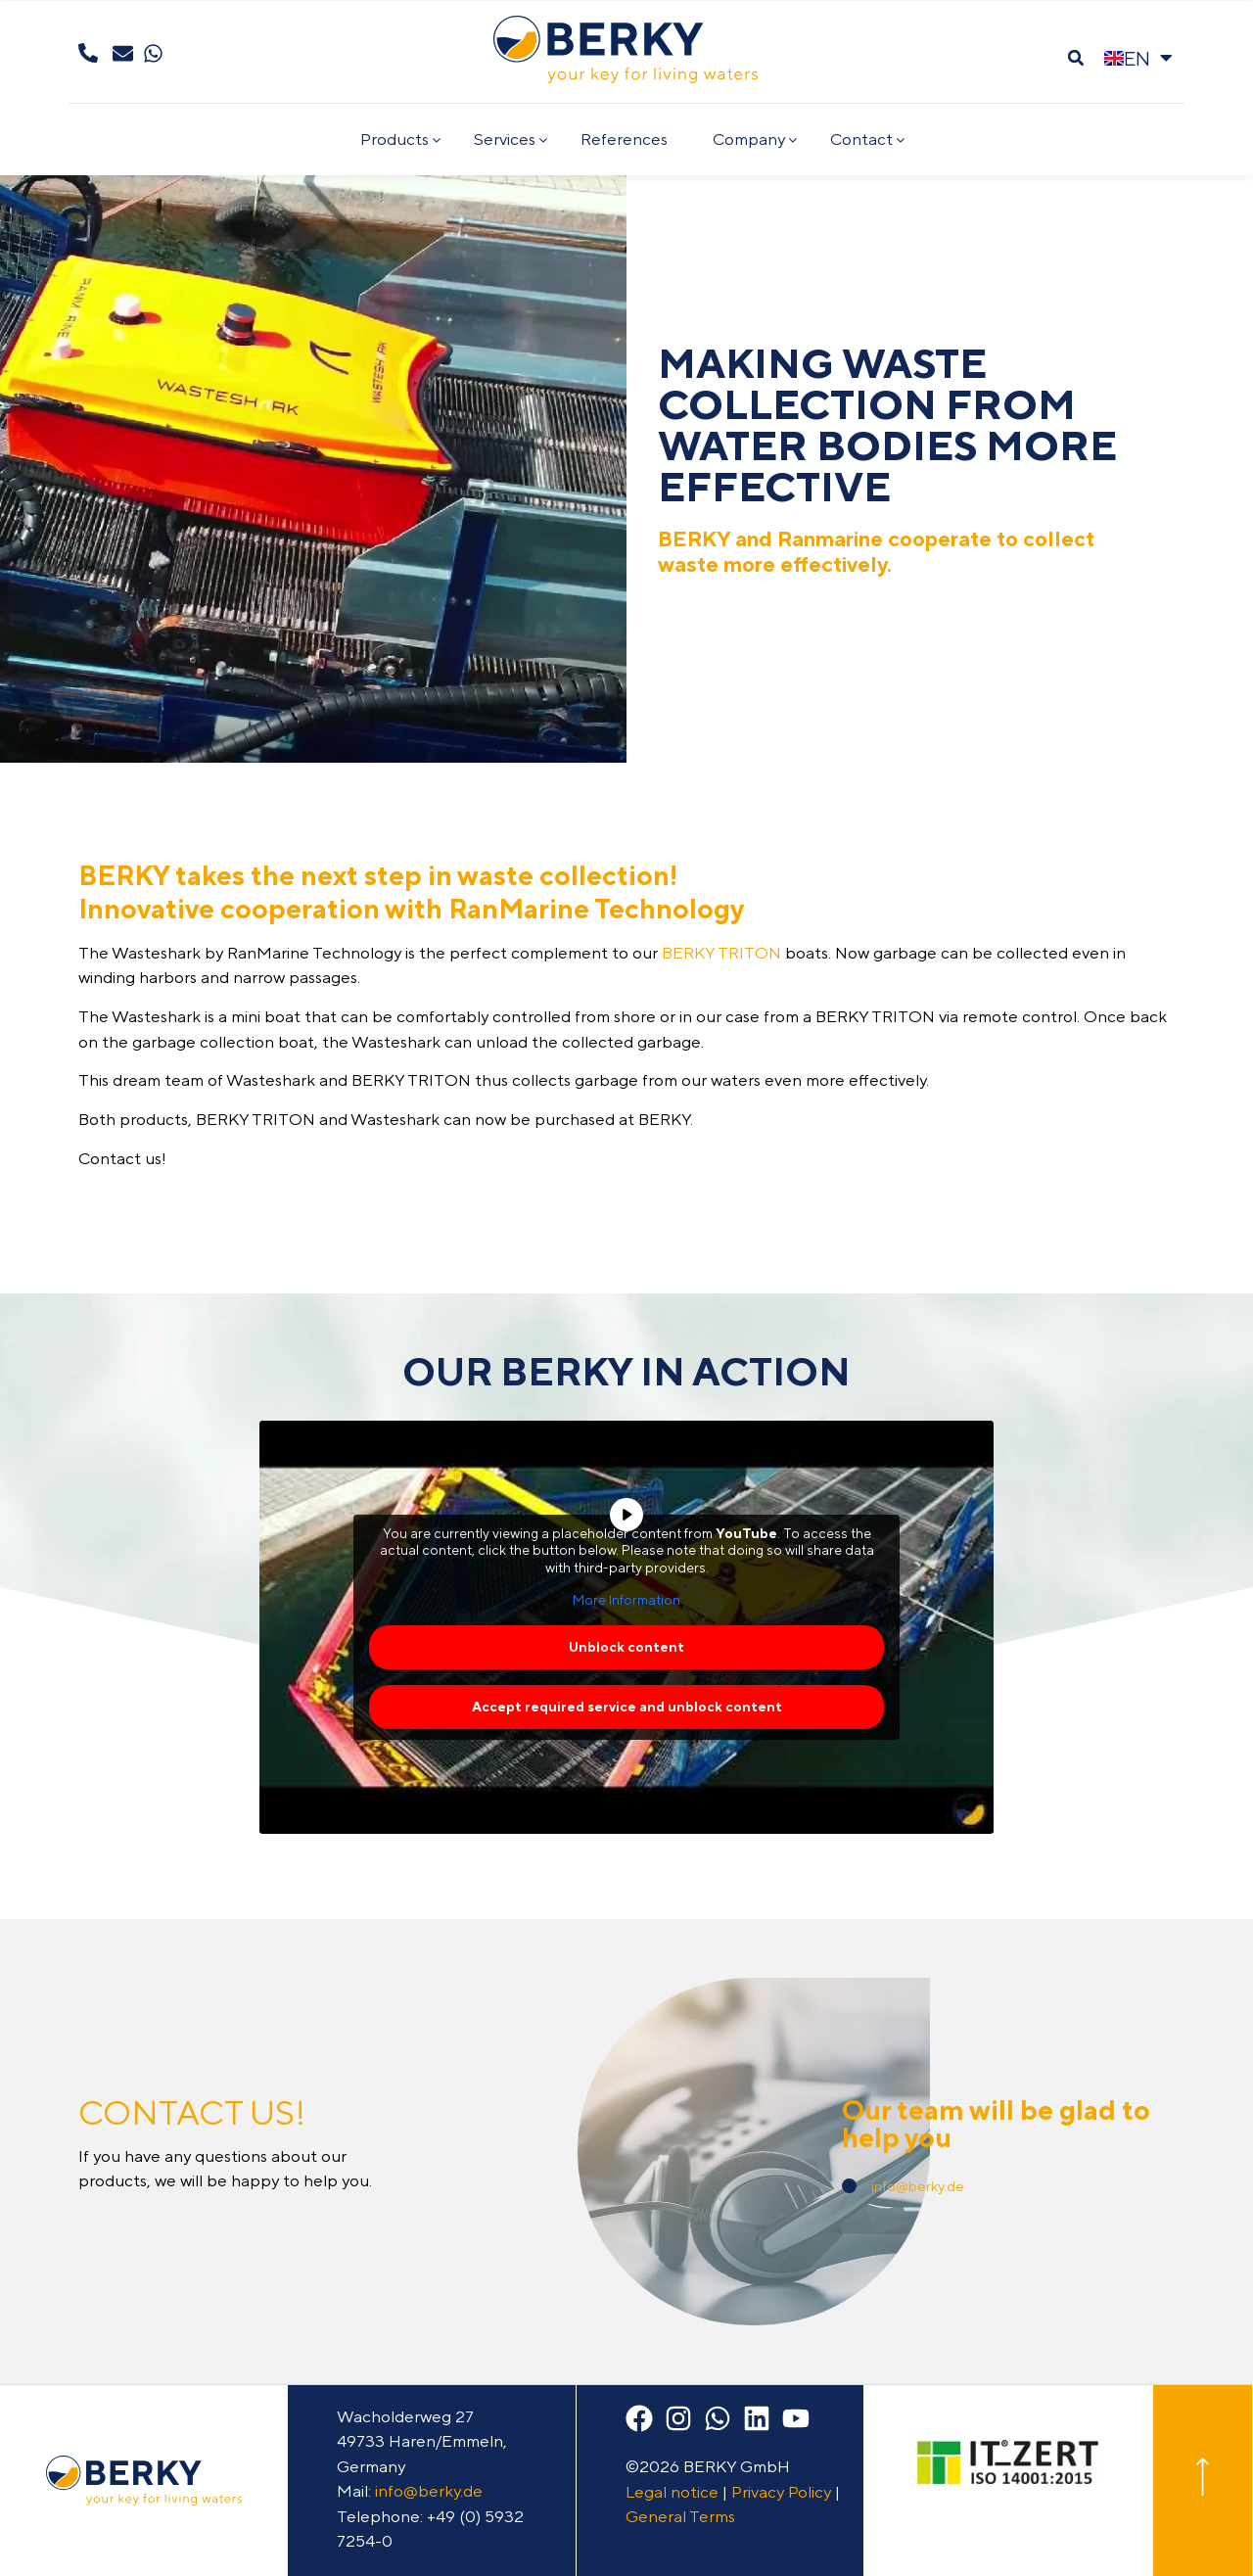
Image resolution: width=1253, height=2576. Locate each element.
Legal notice (672, 2492)
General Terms (680, 2516)
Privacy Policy (781, 2492)
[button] (1075, 58)
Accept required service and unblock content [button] (627, 1706)
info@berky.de (917, 2186)
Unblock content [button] (626, 1647)
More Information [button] (626, 1601)
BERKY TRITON (721, 952)
